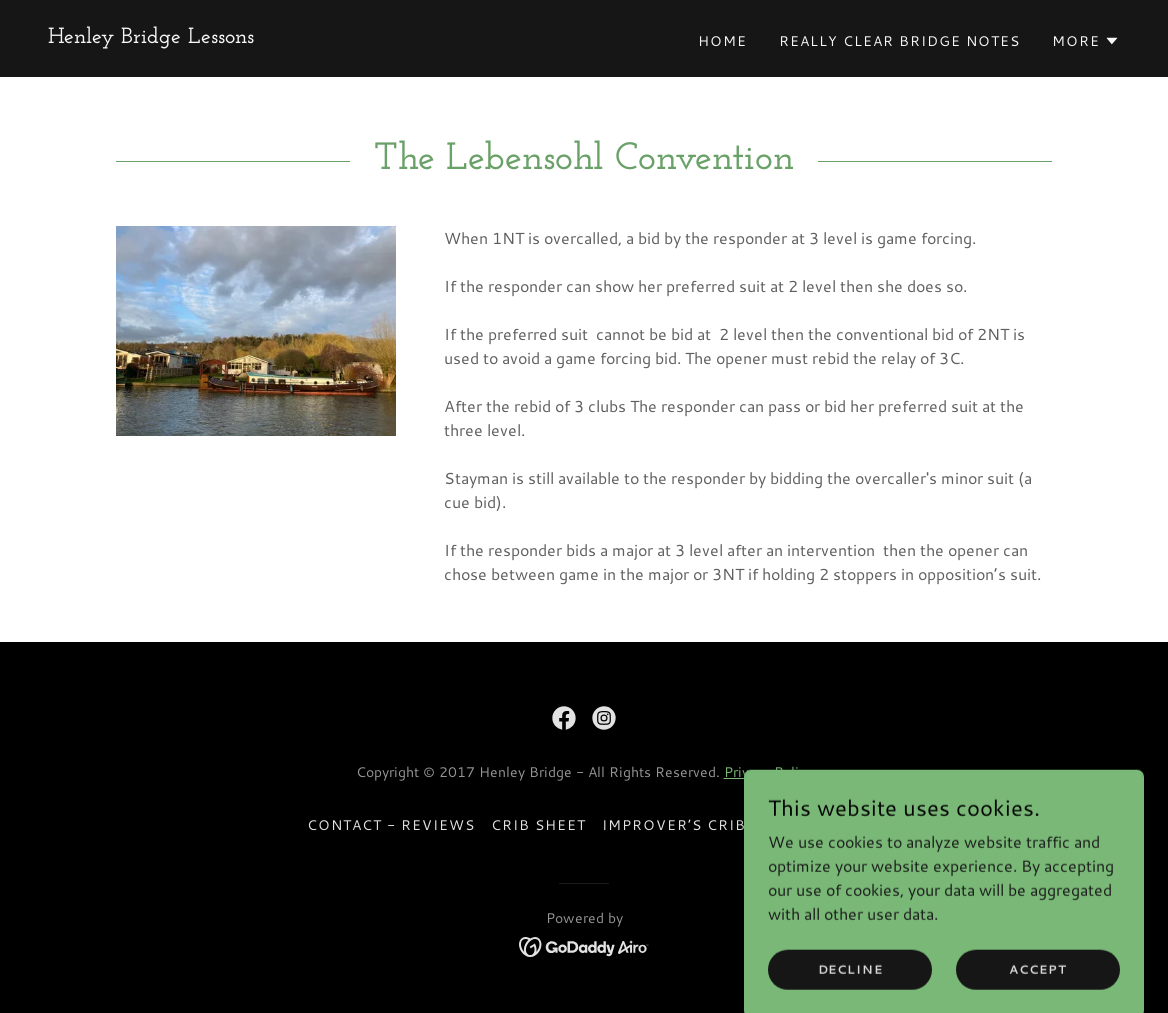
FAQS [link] (839, 825)
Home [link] (722, 41)
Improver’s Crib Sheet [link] (702, 825)
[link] (151, 36)
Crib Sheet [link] (538, 825)
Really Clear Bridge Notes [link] (899, 41)
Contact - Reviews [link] (391, 825)
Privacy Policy (768, 772)
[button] (1086, 41)
